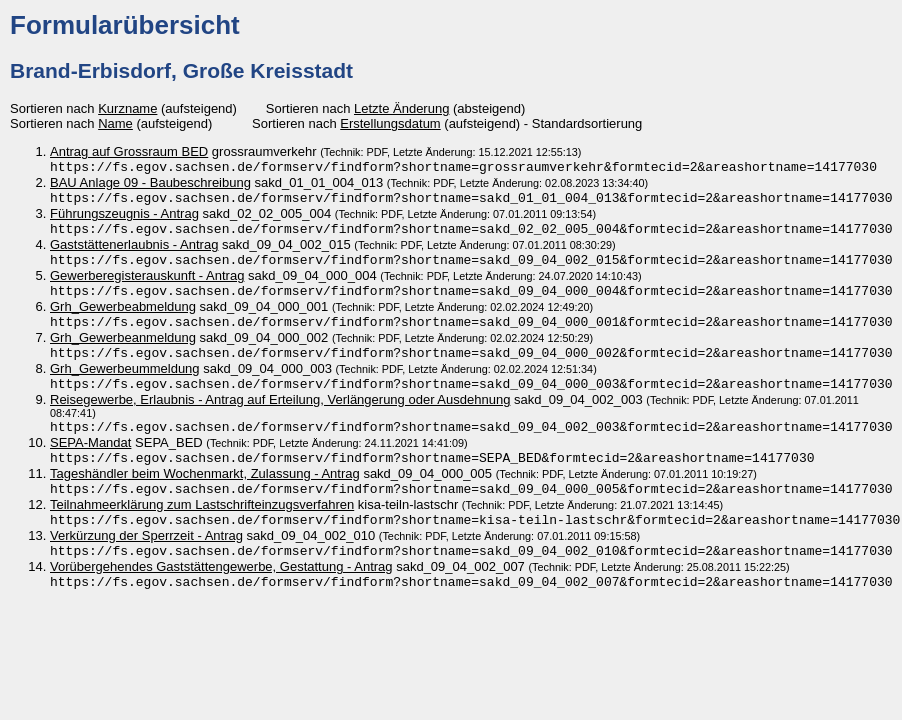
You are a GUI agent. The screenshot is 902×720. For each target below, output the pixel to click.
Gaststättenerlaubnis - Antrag (134, 250)
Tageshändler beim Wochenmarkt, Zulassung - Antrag (205, 493)
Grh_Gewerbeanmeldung (123, 349)
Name (115, 123)
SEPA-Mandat (90, 460)
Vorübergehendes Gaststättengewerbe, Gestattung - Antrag (221, 592)
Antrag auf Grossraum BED (129, 151)
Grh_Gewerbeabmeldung (123, 316)
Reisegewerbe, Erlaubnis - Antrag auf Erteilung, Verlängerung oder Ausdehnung (280, 415)
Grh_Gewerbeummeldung (125, 382)
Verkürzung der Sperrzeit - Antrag (146, 559)
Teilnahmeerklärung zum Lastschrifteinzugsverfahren (202, 526)
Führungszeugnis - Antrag (124, 217)
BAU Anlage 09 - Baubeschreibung (150, 184)
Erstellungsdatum (390, 123)
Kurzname (127, 108)
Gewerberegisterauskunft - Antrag (147, 283)
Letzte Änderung (401, 108)
